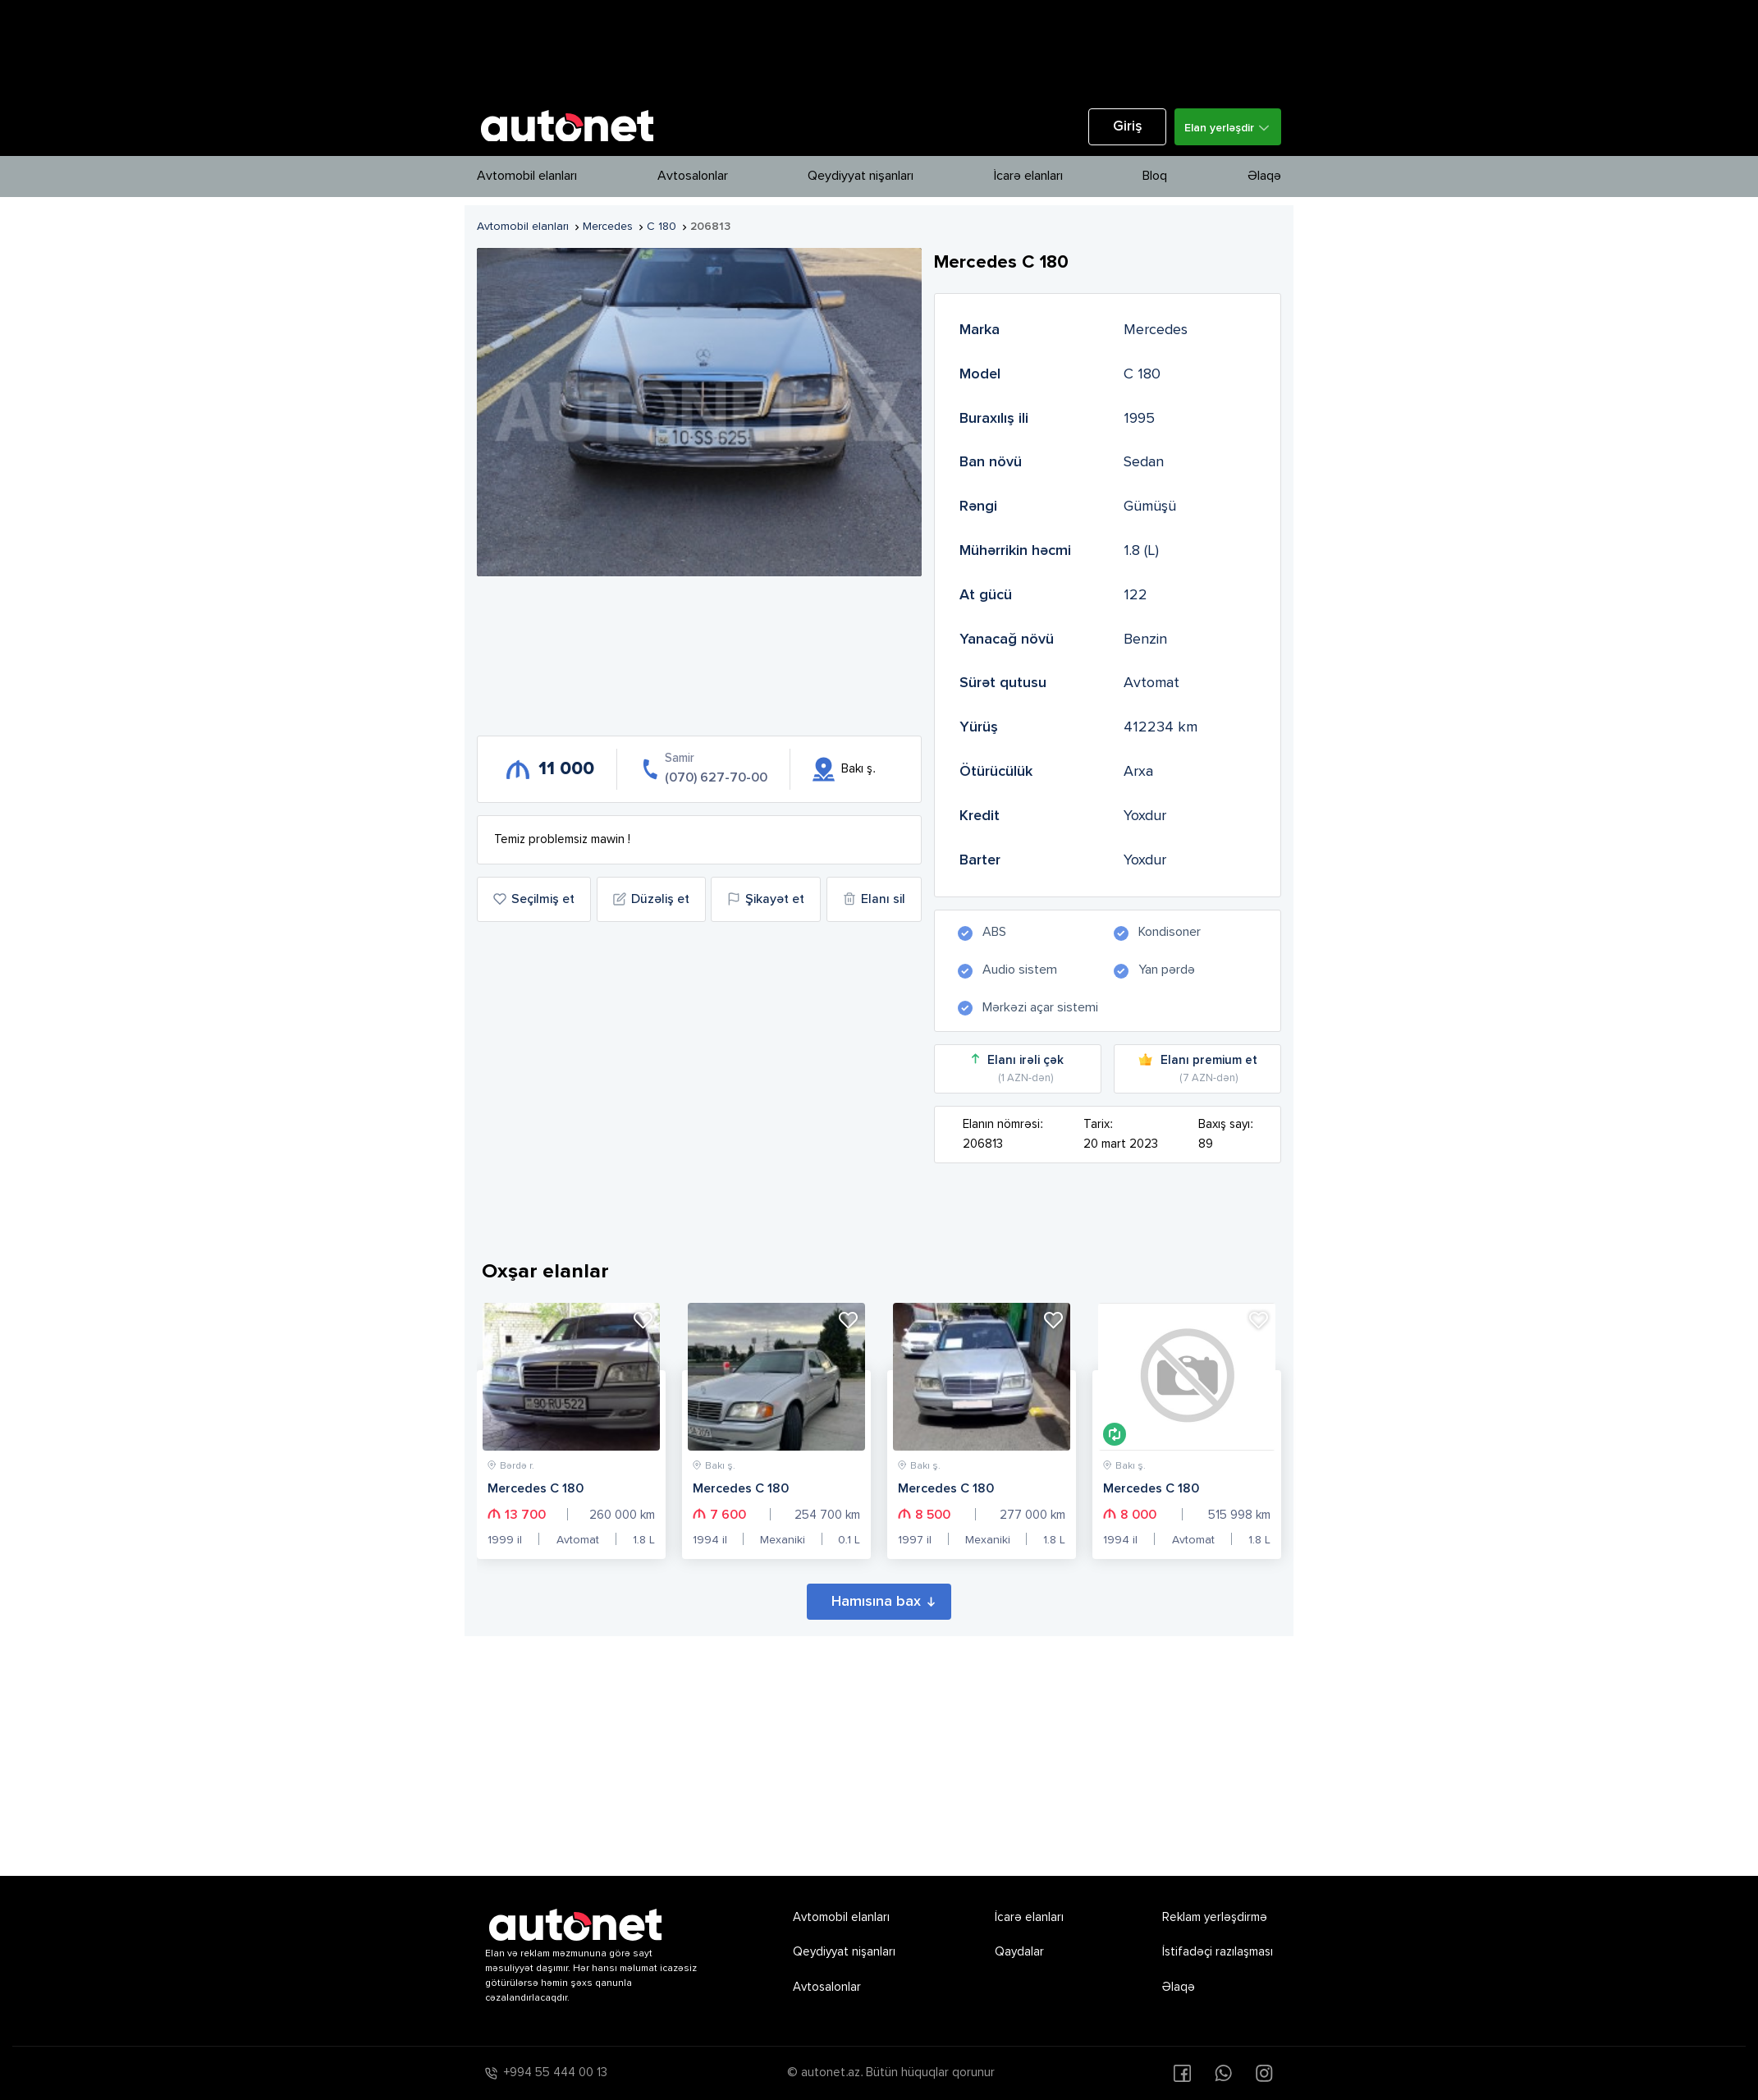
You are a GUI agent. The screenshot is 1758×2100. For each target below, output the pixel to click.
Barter (979, 860)
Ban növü (990, 462)
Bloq (1154, 176)
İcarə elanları (1028, 176)
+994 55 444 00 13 (555, 2072)
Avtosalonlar (692, 176)
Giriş (1127, 127)
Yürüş (978, 727)
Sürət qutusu (1002, 683)
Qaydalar (1019, 1952)
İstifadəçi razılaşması (1217, 1952)
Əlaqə (1264, 176)
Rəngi (978, 506)
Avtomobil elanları (527, 176)
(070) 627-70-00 (716, 778)
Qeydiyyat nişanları (860, 176)
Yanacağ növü (1006, 639)
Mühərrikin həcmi (1015, 550)
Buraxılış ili (993, 418)
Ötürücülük (995, 771)
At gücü (985, 595)
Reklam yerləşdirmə (1214, 1917)
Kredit (979, 816)
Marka (979, 330)
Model (979, 374)
